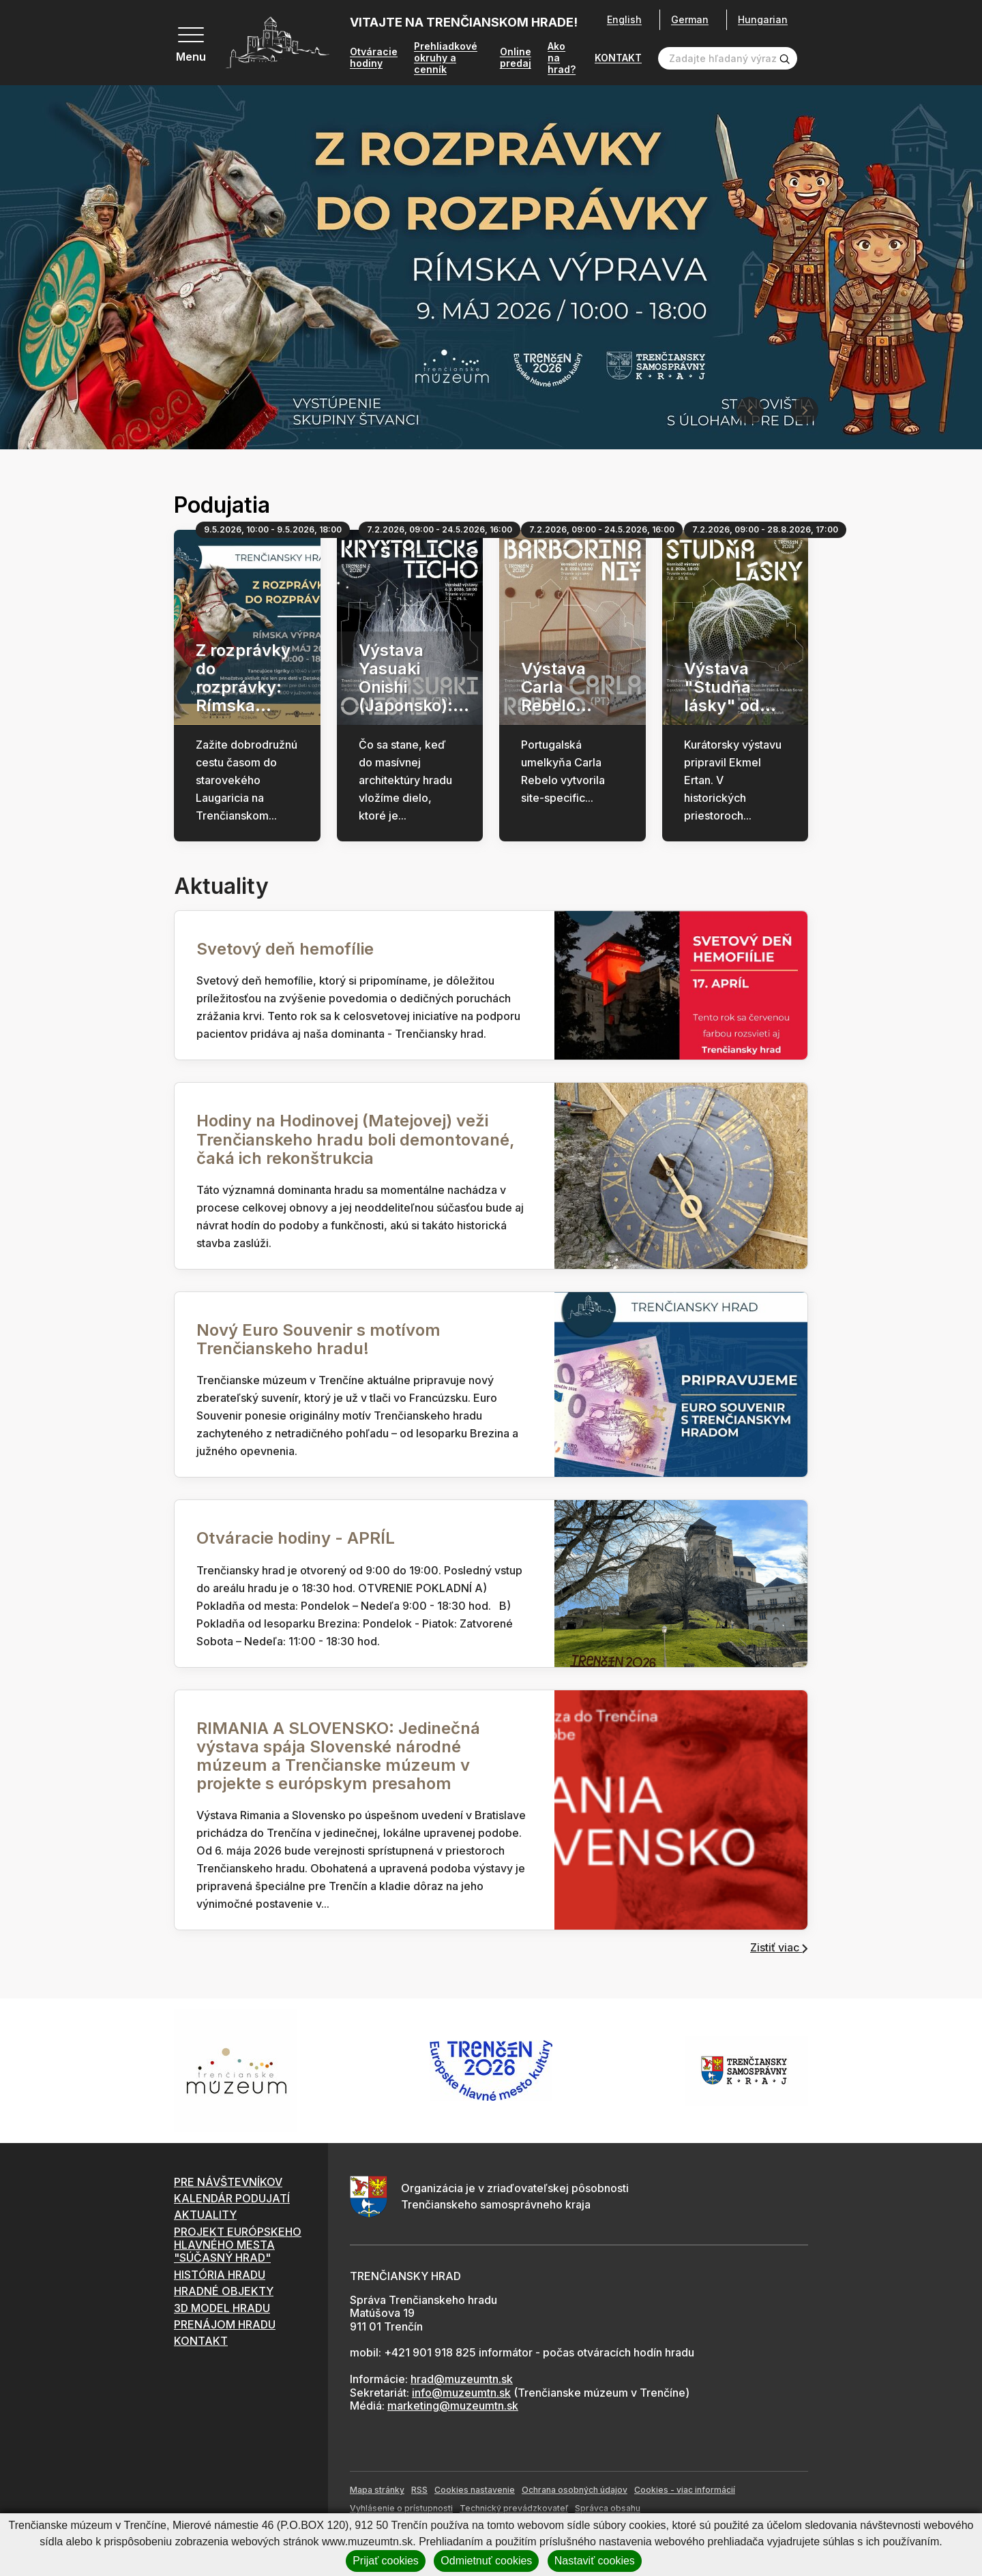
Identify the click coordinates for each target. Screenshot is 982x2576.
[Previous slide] (750, 411)
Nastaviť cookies (594, 2560)
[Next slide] (804, 411)
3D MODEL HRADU (222, 2309)
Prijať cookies (386, 2560)
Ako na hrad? (562, 59)
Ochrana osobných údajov (574, 2491)
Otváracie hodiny (374, 59)
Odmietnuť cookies (486, 2560)
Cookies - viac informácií (684, 2491)
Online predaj (515, 59)
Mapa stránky (377, 2491)
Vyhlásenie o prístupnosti (401, 2509)
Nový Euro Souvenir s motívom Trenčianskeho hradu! (318, 1340)
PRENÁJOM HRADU (225, 2326)
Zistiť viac (779, 1949)
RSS (419, 2491)
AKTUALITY (205, 2216)
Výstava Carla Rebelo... (556, 688)
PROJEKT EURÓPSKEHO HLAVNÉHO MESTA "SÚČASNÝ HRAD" (237, 2246)
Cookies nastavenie (474, 2491)
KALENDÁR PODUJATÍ (232, 2199)
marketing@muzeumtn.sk (452, 2407)
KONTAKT (618, 59)
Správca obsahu (607, 2509)
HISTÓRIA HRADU (219, 2276)
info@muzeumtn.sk (461, 2394)
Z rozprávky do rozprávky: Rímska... (243, 679)
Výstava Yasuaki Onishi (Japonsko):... (414, 679)
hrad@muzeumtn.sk (462, 2380)
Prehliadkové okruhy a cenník (445, 59)
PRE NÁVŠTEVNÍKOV (228, 2183)
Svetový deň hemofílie (285, 950)
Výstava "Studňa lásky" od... (730, 688)
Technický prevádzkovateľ (514, 2509)
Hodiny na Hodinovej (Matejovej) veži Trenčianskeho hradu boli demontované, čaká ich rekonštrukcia (355, 1140)
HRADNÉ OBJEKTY (223, 2292)
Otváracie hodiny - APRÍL (295, 1539)
